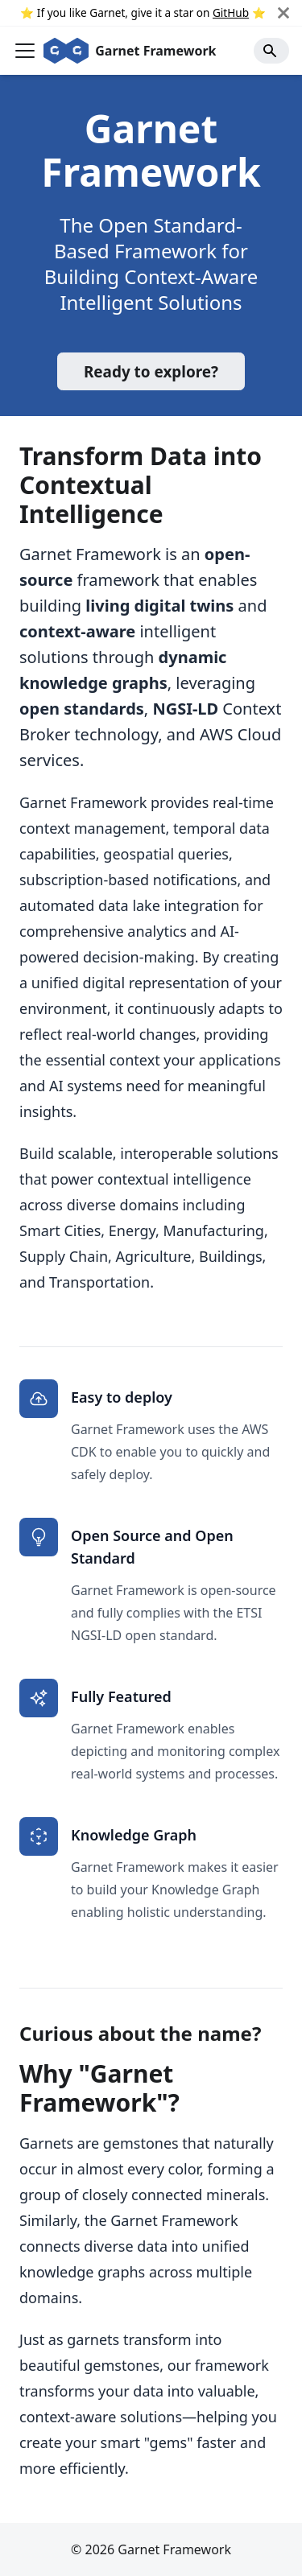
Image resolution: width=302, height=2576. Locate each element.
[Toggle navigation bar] (25, 51)
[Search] (271, 51)
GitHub (231, 12)
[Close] (290, 13)
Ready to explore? (151, 371)
